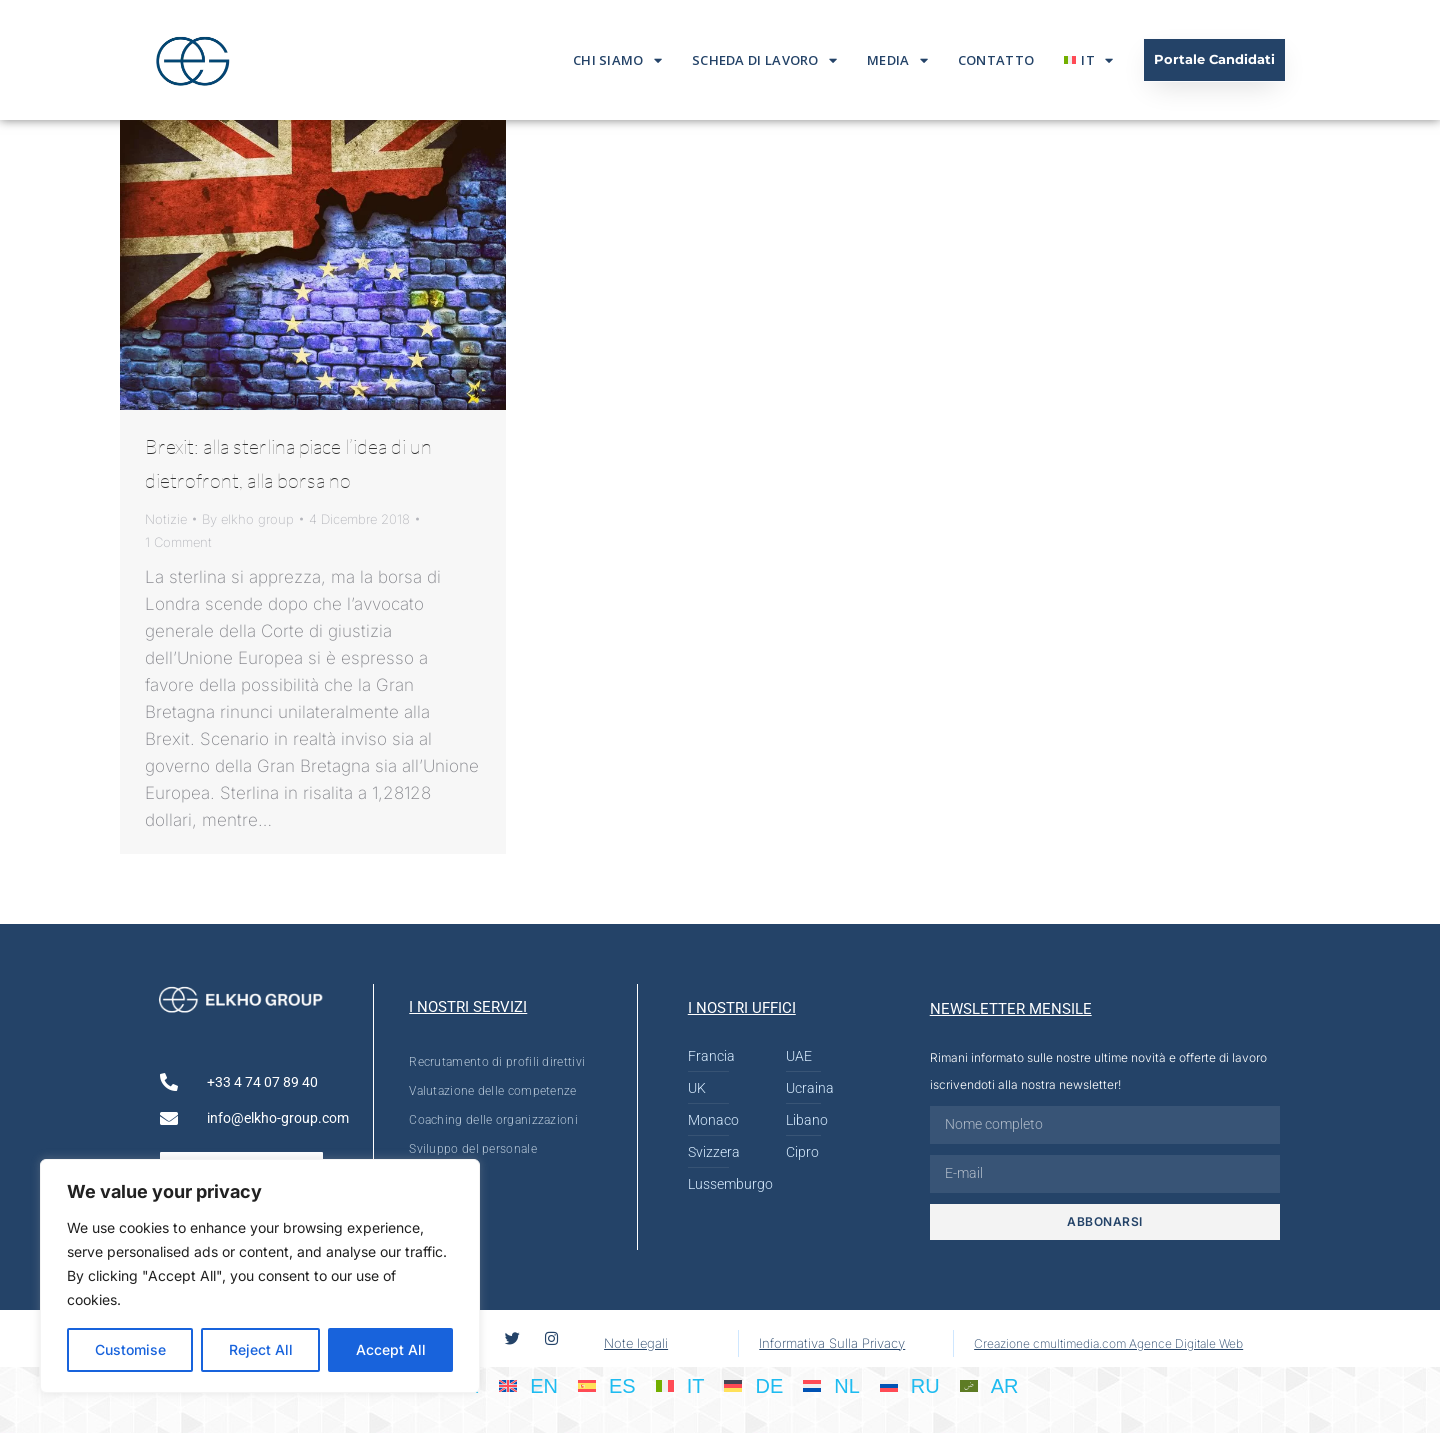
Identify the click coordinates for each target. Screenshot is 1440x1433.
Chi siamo (617, 60)
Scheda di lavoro (764, 60)
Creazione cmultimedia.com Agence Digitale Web (1108, 1343)
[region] (260, 1276)
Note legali (636, 1343)
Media (897, 60)
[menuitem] (1088, 60)
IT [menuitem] (696, 1386)
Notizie (166, 519)
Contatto (996, 60)
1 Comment (178, 542)
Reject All (261, 1349)
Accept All (391, 1349)
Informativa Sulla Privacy (832, 1343)
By (248, 519)
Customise (130, 1349)
